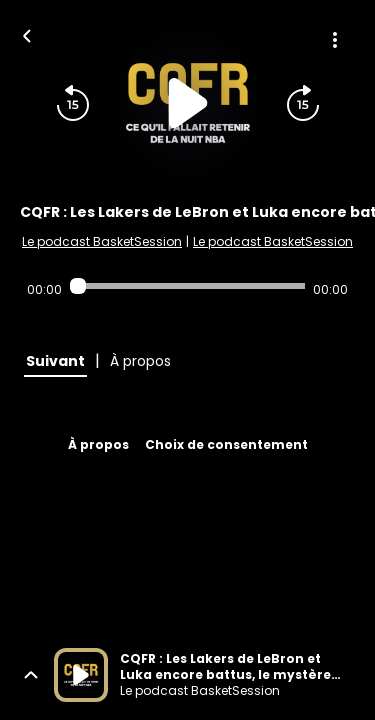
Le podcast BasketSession (102, 241)
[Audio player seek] (187, 286)
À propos (98, 444)
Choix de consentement (226, 444)
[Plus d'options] (335, 40)
